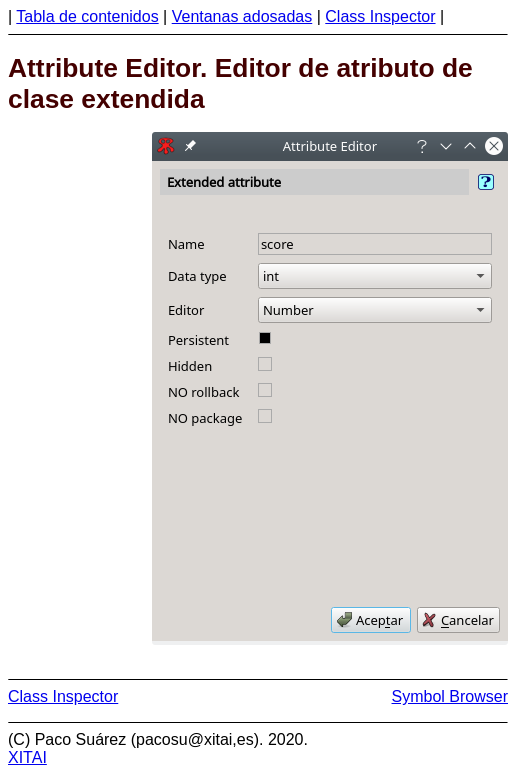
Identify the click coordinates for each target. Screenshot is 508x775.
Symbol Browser (450, 696)
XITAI (27, 757)
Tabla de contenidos (87, 16)
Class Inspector (380, 16)
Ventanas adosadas (242, 16)
